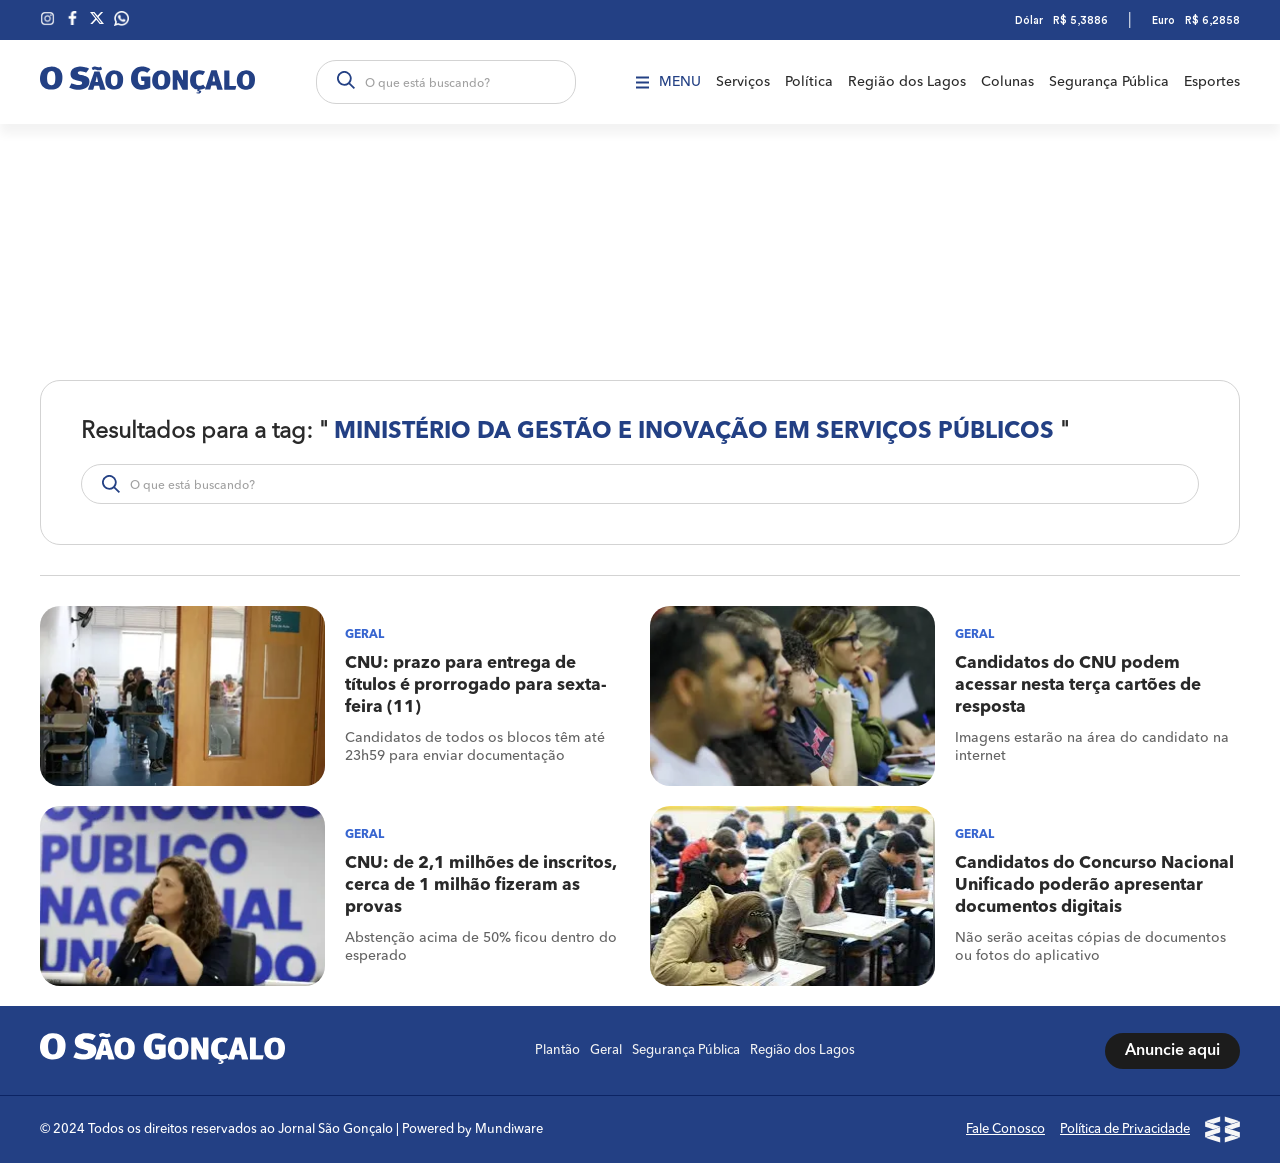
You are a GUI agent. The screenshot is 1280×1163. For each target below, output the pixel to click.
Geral (606, 1050)
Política (809, 82)
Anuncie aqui (1172, 1051)
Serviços (743, 82)
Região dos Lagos (907, 82)
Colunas (1007, 82)
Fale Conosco (1005, 1129)
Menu (668, 82)
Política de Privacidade (1125, 1129)
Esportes (1212, 82)
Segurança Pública (1109, 82)
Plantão (557, 1050)
